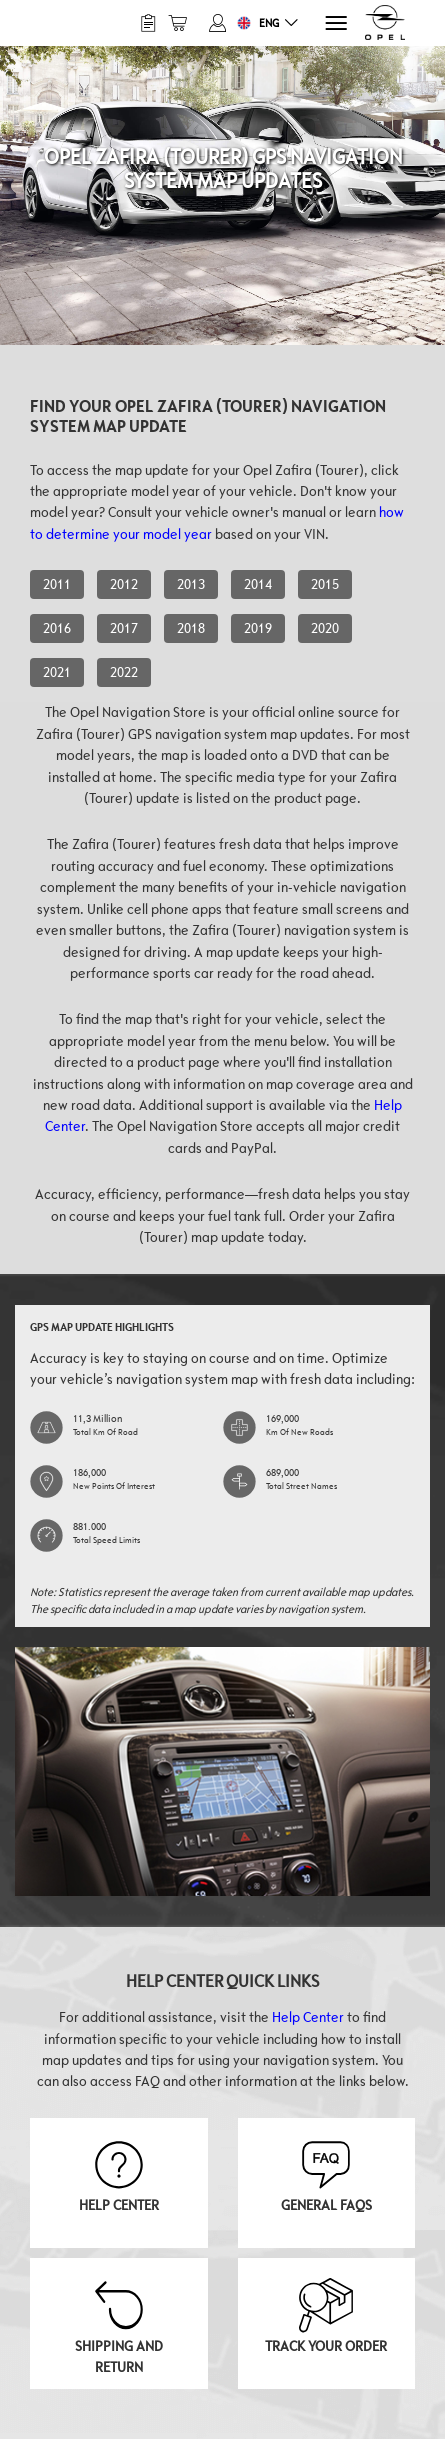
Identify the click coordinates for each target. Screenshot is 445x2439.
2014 (258, 584)
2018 (191, 628)
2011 (57, 584)
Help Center (308, 2017)
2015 (325, 584)
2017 (124, 628)
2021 (57, 672)
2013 (191, 584)
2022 (124, 672)
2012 (124, 584)
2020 (325, 628)
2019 (258, 628)
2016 (57, 628)
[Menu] (334, 23)
